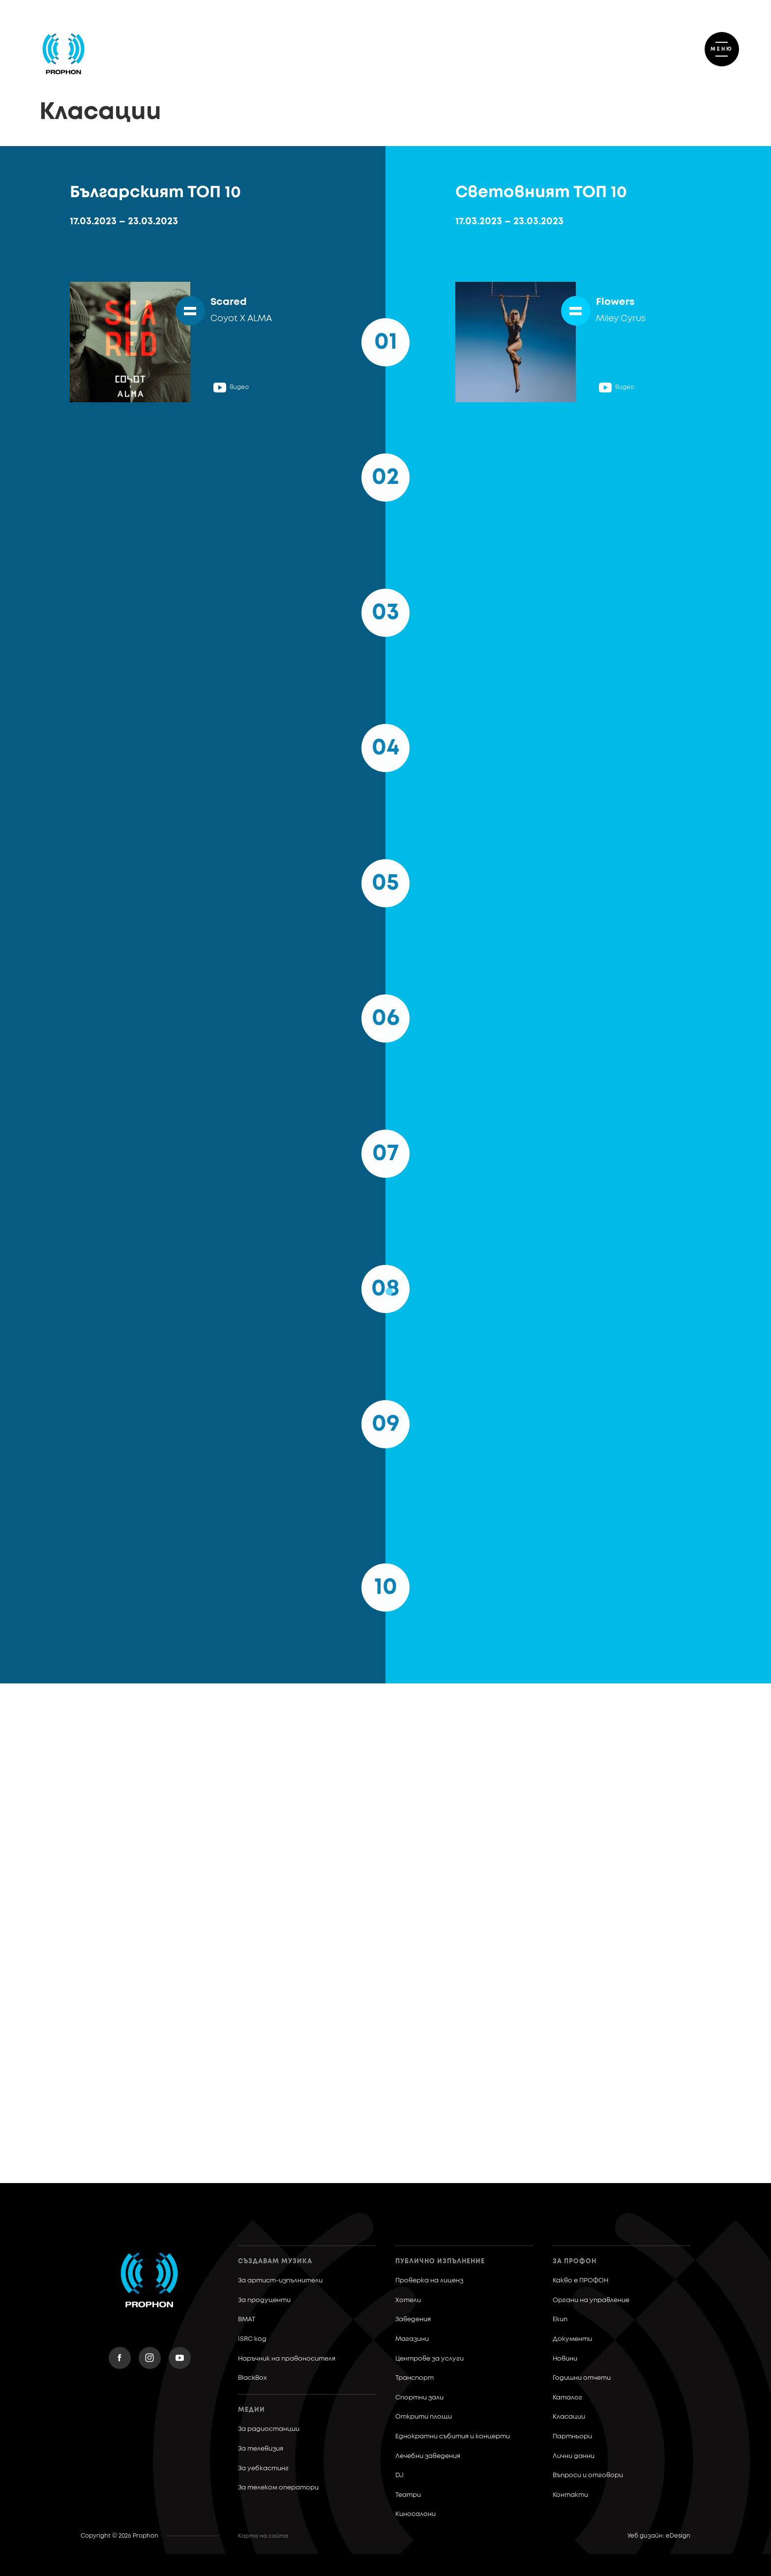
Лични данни (573, 2456)
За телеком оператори (278, 2488)
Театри (408, 2495)
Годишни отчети (582, 2378)
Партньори (572, 2436)
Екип (560, 2319)
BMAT (246, 2319)
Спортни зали (419, 2398)
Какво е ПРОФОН (580, 2280)
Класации (569, 2417)
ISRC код (252, 2339)
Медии (251, 2410)
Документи (572, 2339)
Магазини (412, 2339)
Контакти (570, 2495)
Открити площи (423, 2417)
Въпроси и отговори (588, 2475)
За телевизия (260, 2449)
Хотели (408, 2300)
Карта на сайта (263, 2536)
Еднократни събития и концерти (452, 2436)
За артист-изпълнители (280, 2280)
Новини (565, 2359)
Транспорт (414, 2378)
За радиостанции (268, 2429)
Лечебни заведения (427, 2456)
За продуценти (264, 2300)
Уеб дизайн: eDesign (658, 2536)
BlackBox (252, 2378)
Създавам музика (275, 2261)
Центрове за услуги (429, 2359)
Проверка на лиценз (429, 2280)
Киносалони (415, 2514)
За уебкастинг (263, 2468)
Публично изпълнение (440, 2261)
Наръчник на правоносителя (286, 2359)
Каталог (567, 2398)
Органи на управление (591, 2300)
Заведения (413, 2319)
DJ (399, 2475)
